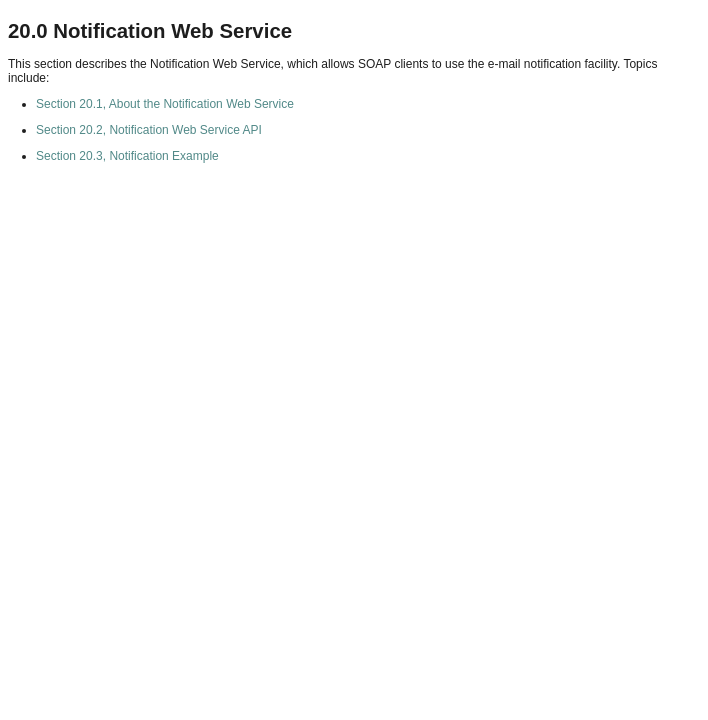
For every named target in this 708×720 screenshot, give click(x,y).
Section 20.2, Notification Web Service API (149, 130)
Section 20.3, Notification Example (127, 156)
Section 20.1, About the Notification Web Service (165, 104)
